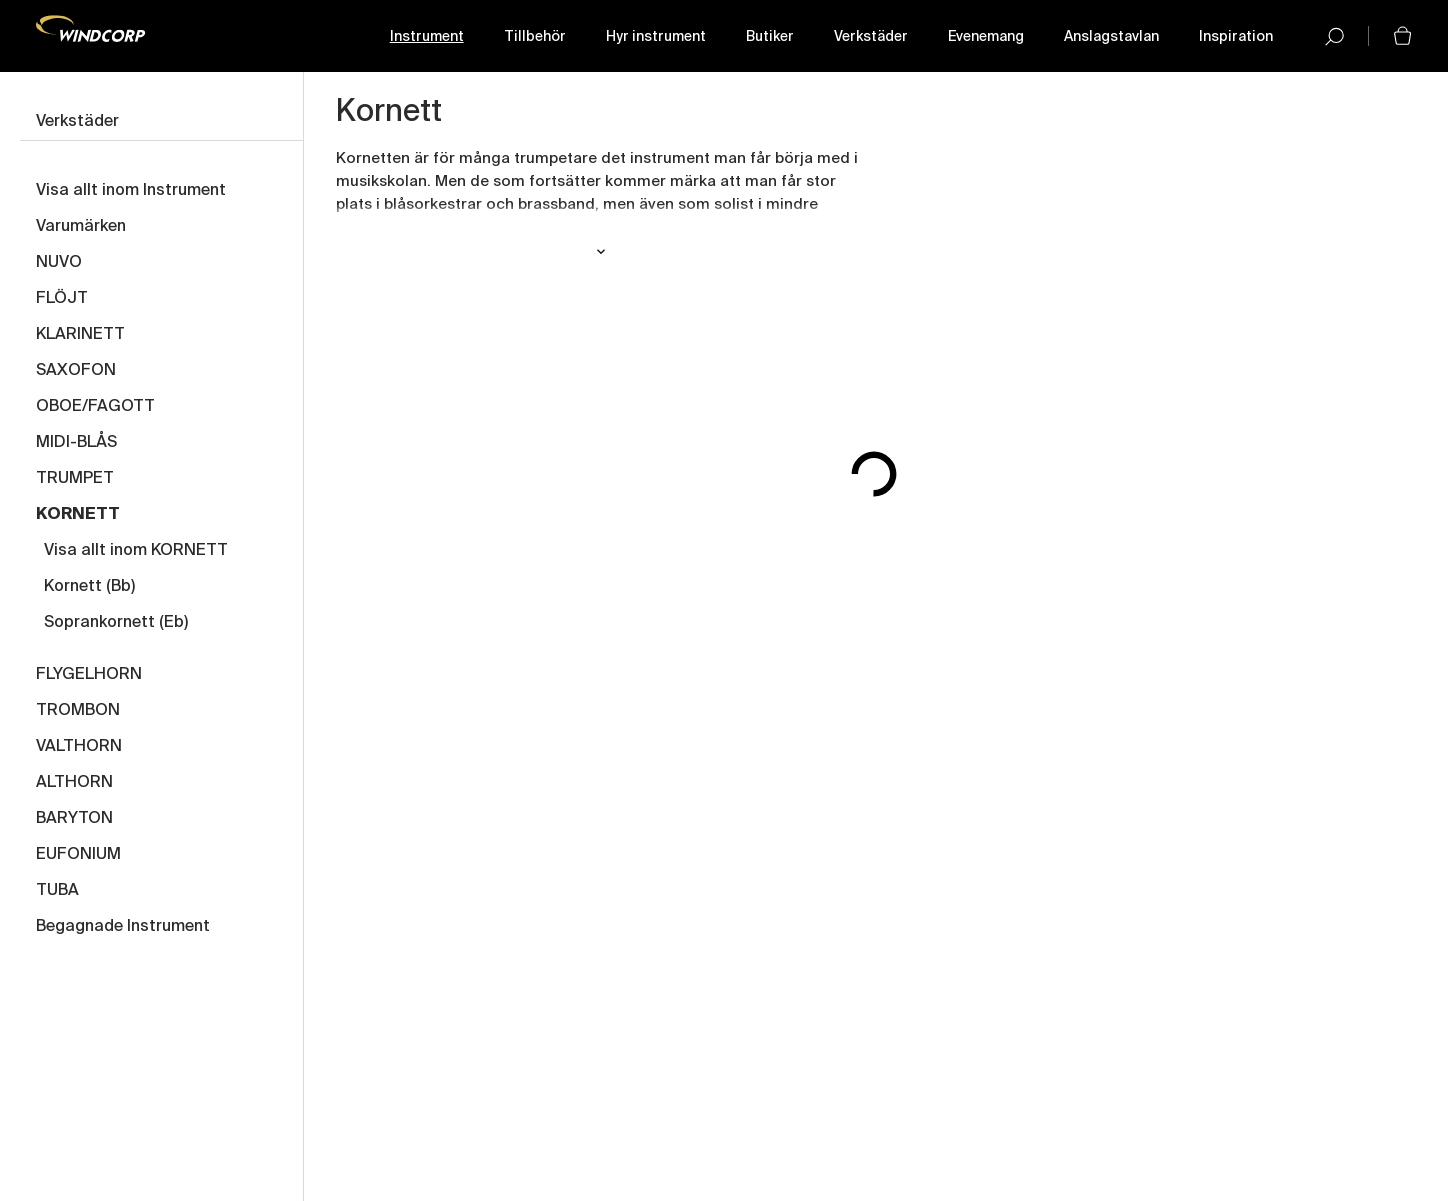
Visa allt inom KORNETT (136, 551)
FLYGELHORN (89, 675)
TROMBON (78, 711)
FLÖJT (62, 299)
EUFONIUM (78, 855)
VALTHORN (79, 747)
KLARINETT (80, 335)
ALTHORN (74, 783)
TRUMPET (75, 479)
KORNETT (78, 515)
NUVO (59, 263)
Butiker (770, 37)
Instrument (427, 37)
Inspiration (1236, 37)
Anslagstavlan (1111, 37)
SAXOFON (76, 371)
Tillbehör (535, 37)
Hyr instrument (656, 37)
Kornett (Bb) (89, 587)
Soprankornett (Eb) (116, 623)
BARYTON (74, 819)
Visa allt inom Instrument (131, 191)
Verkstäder (871, 37)
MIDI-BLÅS (76, 443)
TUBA (57, 891)
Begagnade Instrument (123, 927)
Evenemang (986, 37)
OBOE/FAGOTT (95, 407)
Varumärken (81, 227)
